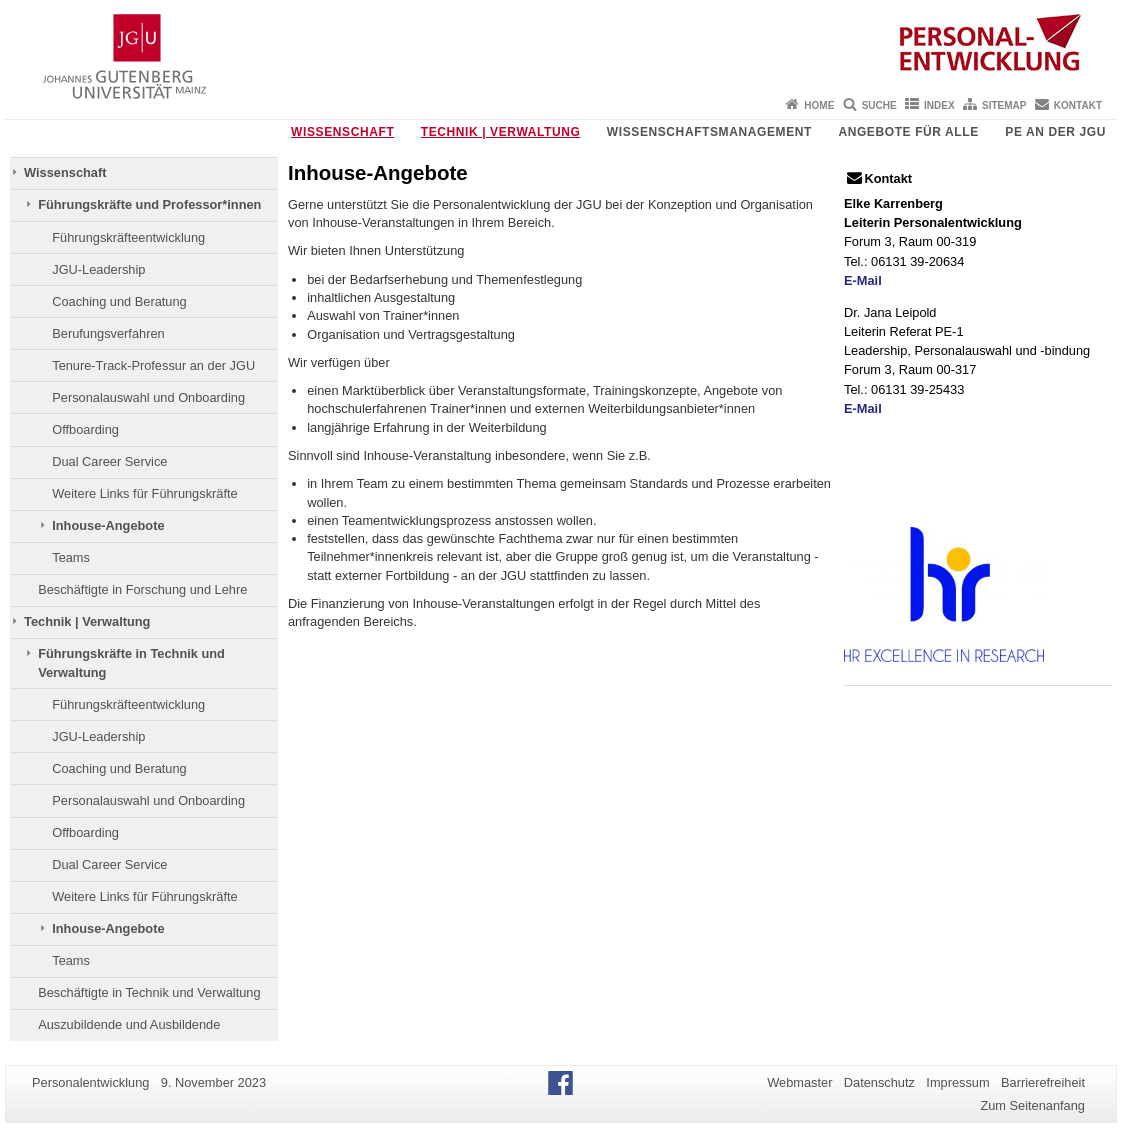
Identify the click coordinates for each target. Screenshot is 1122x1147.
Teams (71, 557)
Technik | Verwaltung (501, 132)
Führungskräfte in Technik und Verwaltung (131, 662)
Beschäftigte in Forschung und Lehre (142, 589)
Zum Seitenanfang (1032, 1105)
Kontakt (1078, 105)
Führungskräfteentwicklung (128, 237)
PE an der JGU (1055, 132)
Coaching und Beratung (119, 301)
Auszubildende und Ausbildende (129, 1024)
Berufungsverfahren (108, 333)
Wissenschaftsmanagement (709, 132)
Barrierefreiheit (1043, 1082)
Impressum (957, 1082)
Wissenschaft (342, 132)
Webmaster (799, 1082)
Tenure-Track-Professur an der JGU (153, 365)
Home (819, 105)
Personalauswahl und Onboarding (148, 397)
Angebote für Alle (908, 132)
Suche (879, 105)
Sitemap (1004, 105)
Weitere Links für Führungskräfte (144, 493)
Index (939, 105)
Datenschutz (879, 1082)
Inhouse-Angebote (108, 525)
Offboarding (85, 429)
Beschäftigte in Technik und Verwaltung (149, 992)
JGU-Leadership (98, 269)
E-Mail (863, 280)
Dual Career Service (109, 461)
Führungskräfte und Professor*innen (149, 204)
